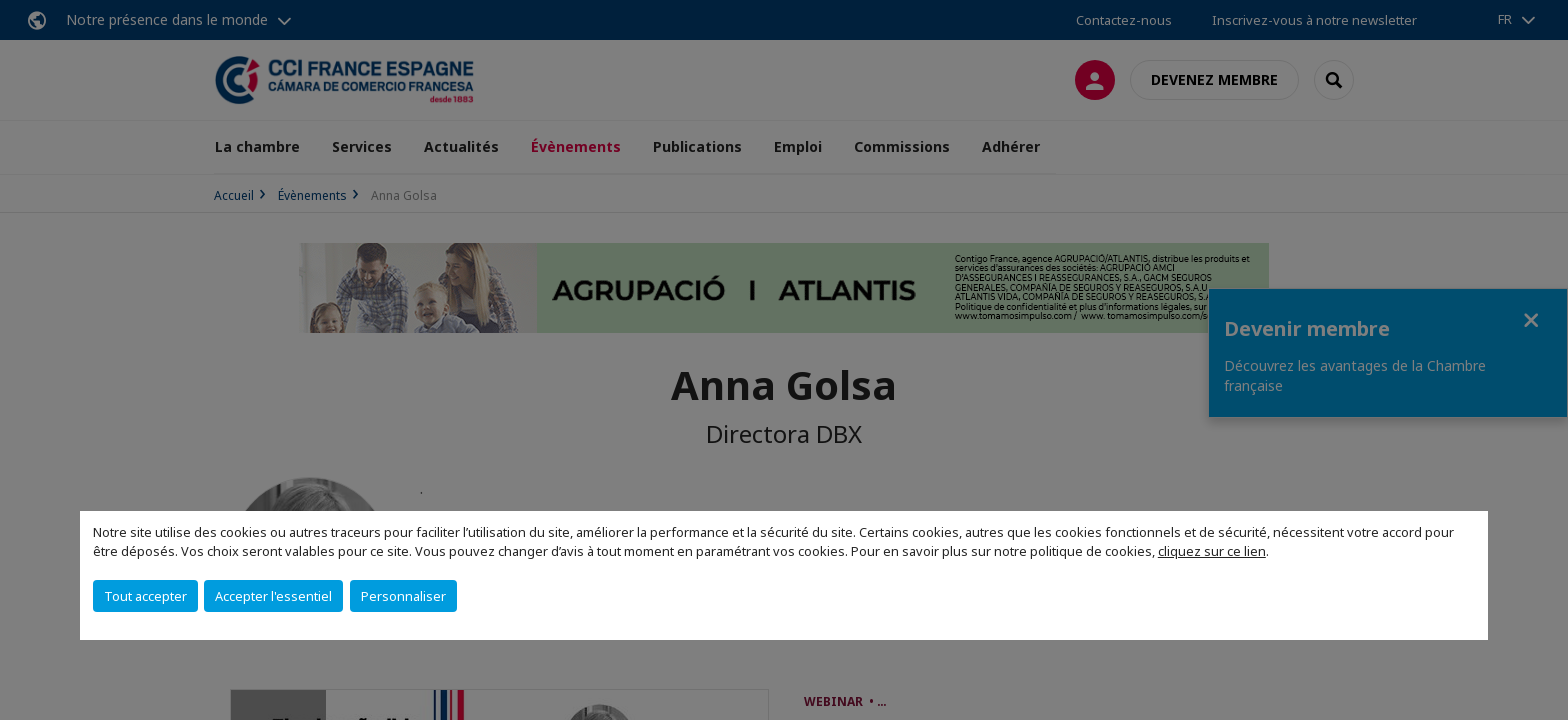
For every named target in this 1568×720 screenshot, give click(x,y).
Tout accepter (145, 596)
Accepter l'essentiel (273, 596)
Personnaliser (403, 596)
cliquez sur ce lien (1212, 551)
